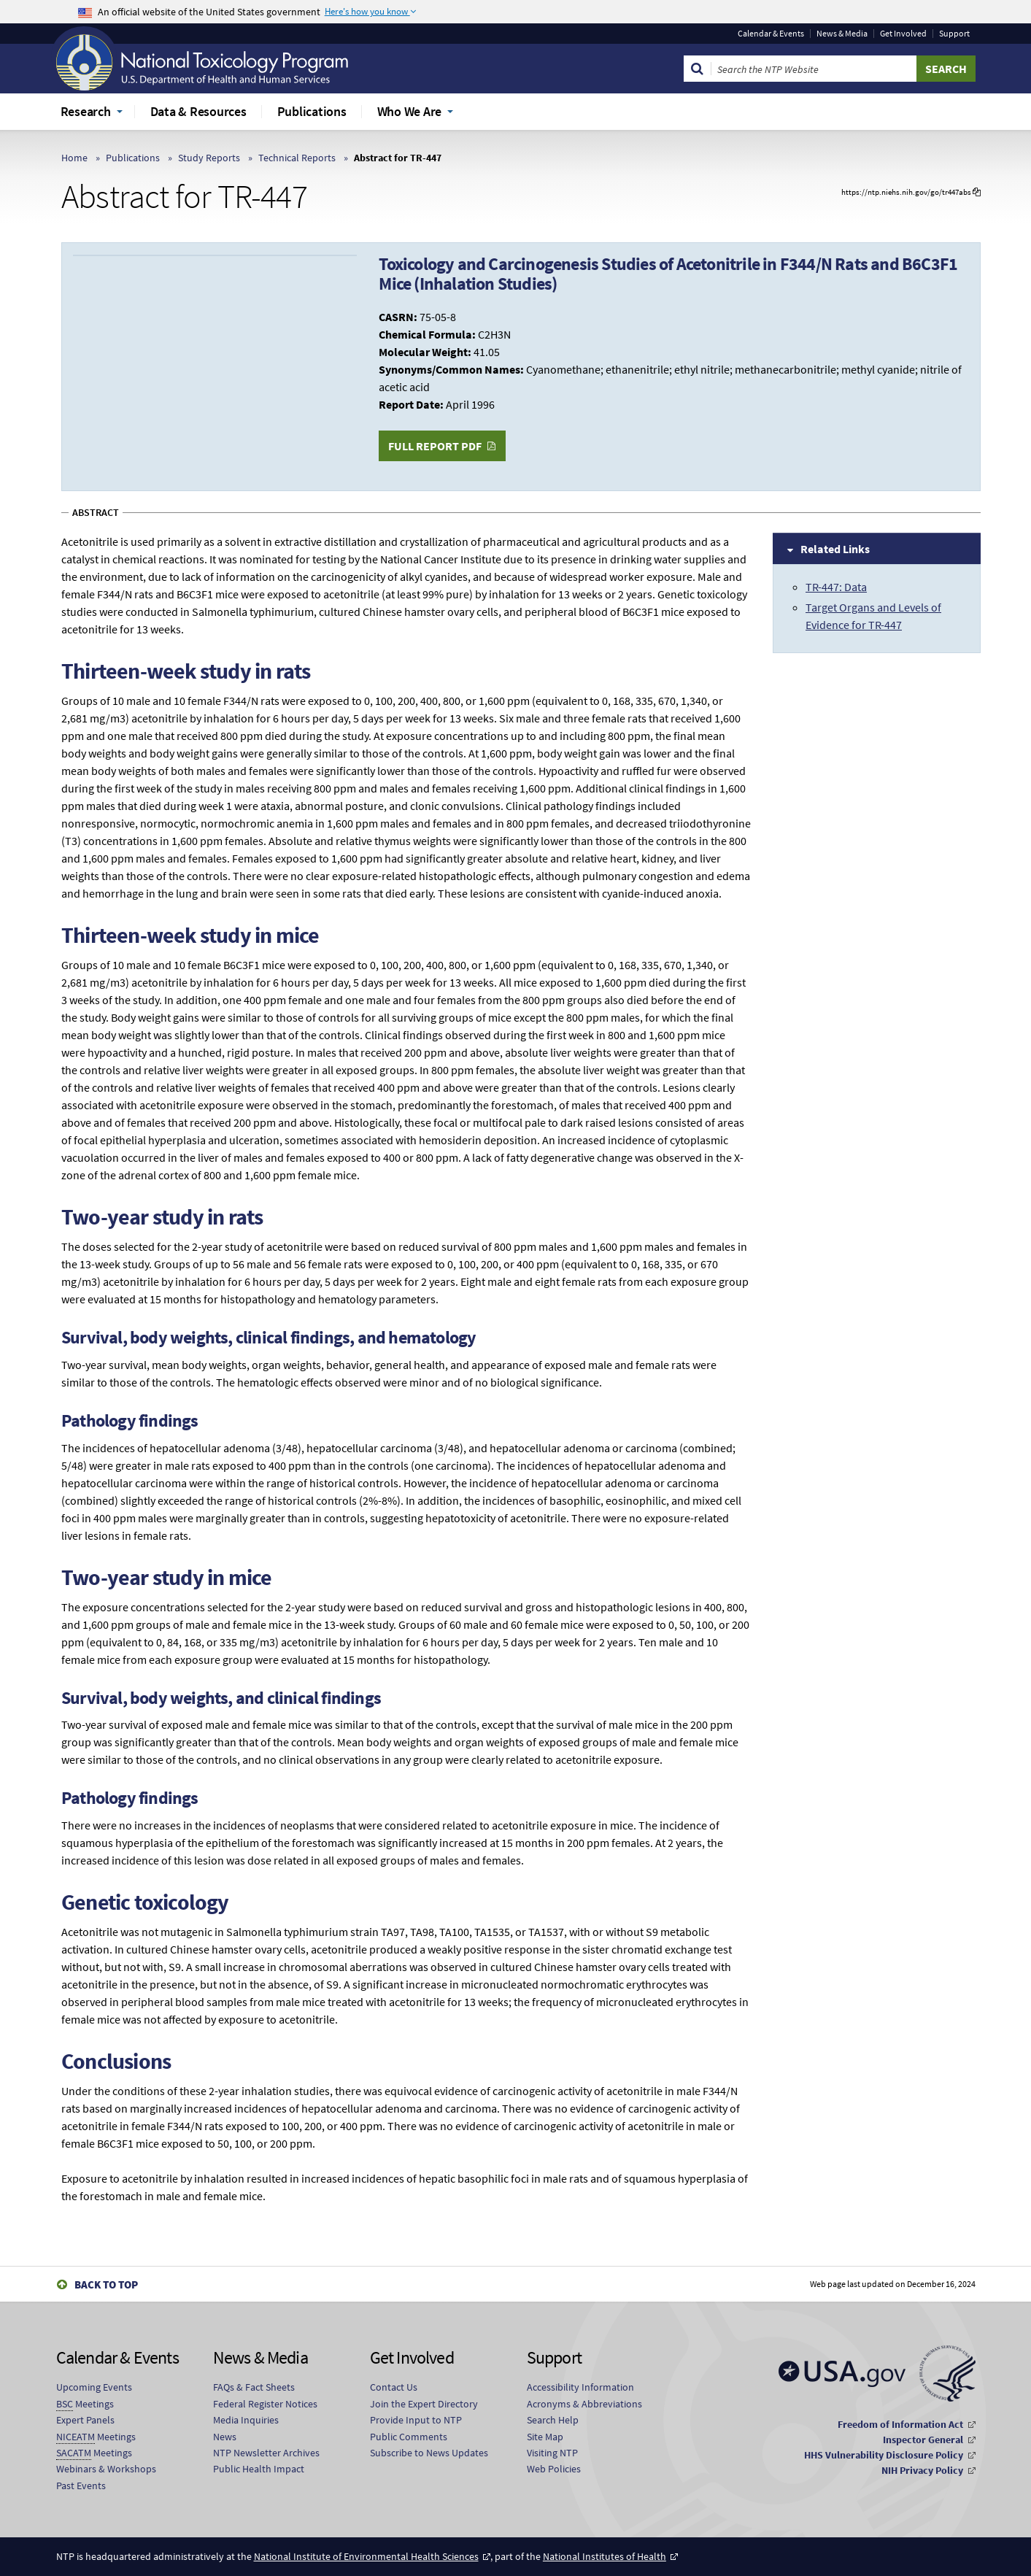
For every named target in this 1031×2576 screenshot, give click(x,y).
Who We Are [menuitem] (409, 111)
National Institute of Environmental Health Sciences (366, 2556)
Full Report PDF (435, 446)
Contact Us (393, 2387)
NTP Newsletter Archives (266, 2452)
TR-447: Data (836, 586)
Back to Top (106, 2284)
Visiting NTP (552, 2452)
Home (74, 157)
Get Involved (903, 33)
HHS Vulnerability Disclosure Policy (883, 2454)
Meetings (85, 2404)
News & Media (842, 33)
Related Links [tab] (835, 548)
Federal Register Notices (265, 2403)
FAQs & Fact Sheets (254, 2387)
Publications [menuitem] (312, 111)
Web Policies (554, 2468)
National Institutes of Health (604, 2556)
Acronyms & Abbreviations (584, 2403)
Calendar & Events (771, 33)
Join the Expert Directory (424, 2403)
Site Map (545, 2436)
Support (954, 33)
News (224, 2436)
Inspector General (923, 2439)
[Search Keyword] (813, 68)
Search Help (553, 2419)
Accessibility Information (580, 2387)
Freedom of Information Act (900, 2424)
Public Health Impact (258, 2468)
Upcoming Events (94, 2387)
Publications (133, 157)
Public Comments (408, 2436)
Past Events (81, 2485)
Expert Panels (85, 2419)
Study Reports (209, 157)
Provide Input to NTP (416, 2419)
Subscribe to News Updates (429, 2452)
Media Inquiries (246, 2419)
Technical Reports (297, 157)
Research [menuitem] (86, 111)
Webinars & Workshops (106, 2468)
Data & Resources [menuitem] (198, 111)
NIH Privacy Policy (922, 2470)
